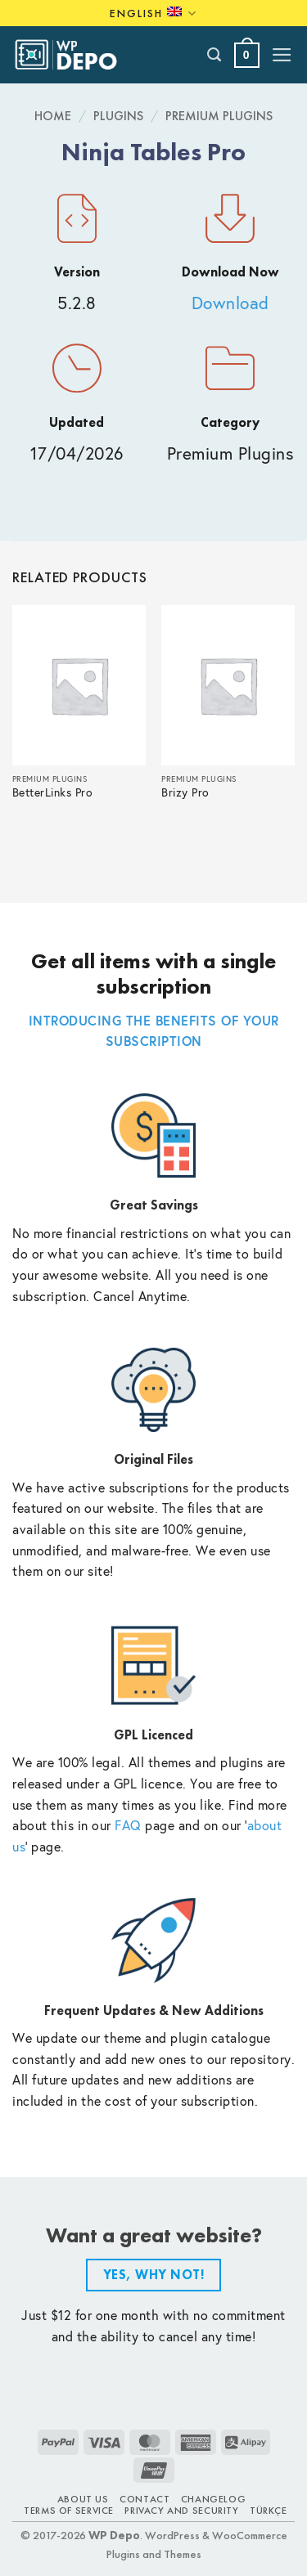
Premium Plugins (219, 115)
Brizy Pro (185, 793)
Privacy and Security (181, 2510)
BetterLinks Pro (52, 793)
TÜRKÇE (268, 2510)
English (153, 13)
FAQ (128, 1824)
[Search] (215, 54)
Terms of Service (69, 2510)
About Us (83, 2499)
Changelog (213, 2499)
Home (52, 115)
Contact (144, 2499)
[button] (247, 55)
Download (230, 303)
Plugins (118, 115)
